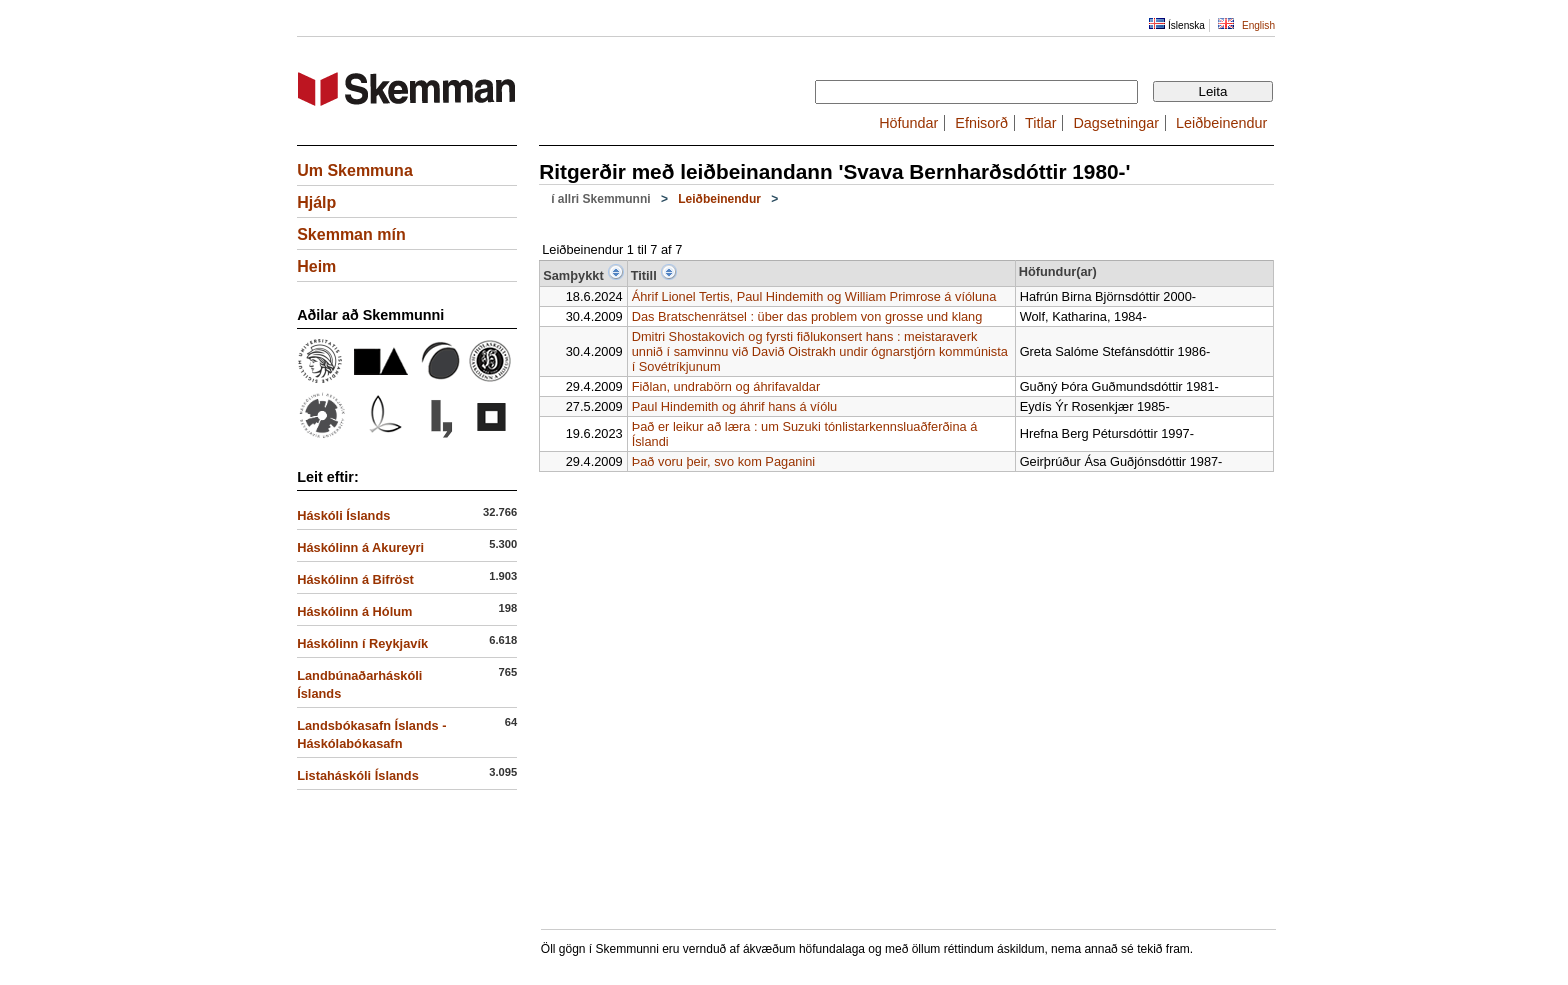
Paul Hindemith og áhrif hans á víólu (735, 406)
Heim (316, 266)
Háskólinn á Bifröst (355, 579)
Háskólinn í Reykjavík (362, 643)
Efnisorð (981, 123)
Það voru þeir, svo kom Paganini (724, 461)
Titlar (1040, 123)
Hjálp (316, 202)
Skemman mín (351, 234)
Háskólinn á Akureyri (360, 547)
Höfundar (908, 123)
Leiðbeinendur (1221, 123)
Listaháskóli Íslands (358, 775)
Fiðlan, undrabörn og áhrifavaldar (726, 386)
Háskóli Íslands (343, 515)
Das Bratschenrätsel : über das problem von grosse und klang (807, 316)
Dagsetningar (1116, 123)
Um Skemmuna (355, 170)
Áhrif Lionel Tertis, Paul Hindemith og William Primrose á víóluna (814, 296)
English (1258, 25)
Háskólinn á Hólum (354, 611)
